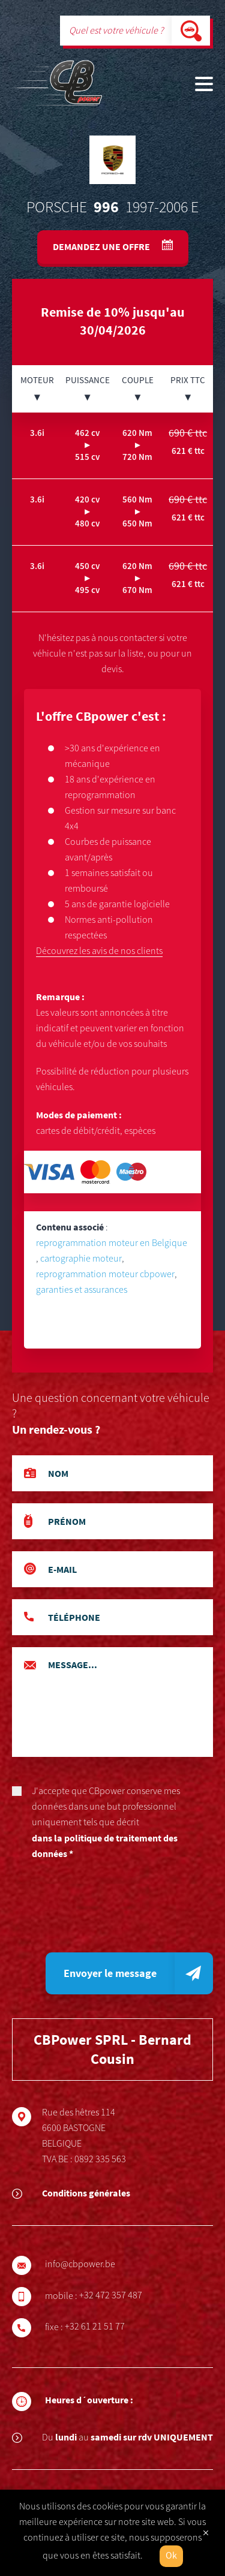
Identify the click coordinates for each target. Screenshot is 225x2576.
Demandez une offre (102, 246)
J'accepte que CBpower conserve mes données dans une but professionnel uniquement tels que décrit (112, 1823)
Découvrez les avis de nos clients (99, 951)
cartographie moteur (81, 1259)
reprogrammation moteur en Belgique (111, 1243)
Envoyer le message (110, 1973)
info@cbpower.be (88, 2264)
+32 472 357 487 (118, 2295)
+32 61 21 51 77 (103, 2327)
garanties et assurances (81, 1290)
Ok (171, 2556)
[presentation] (103, 1911)
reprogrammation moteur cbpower (105, 1274)
